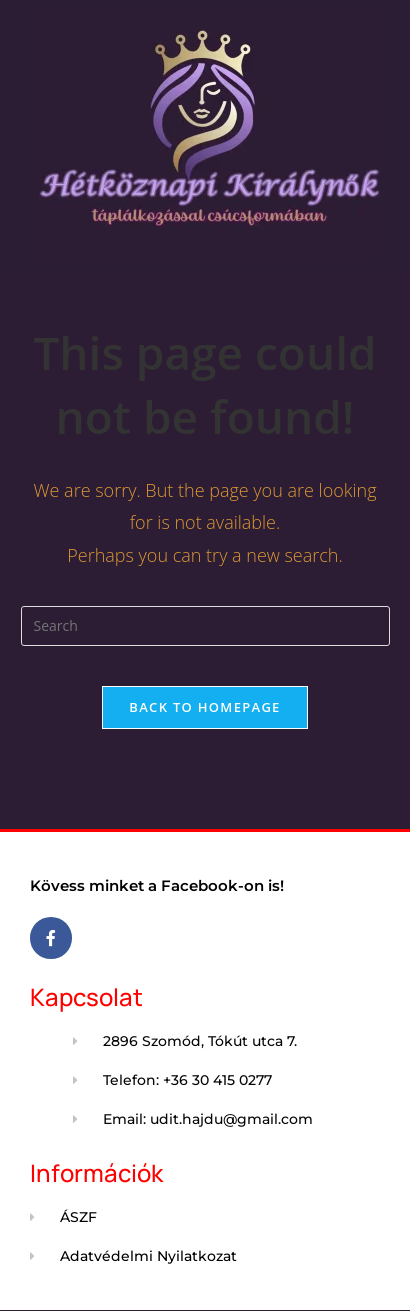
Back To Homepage (204, 707)
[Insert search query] (205, 626)
